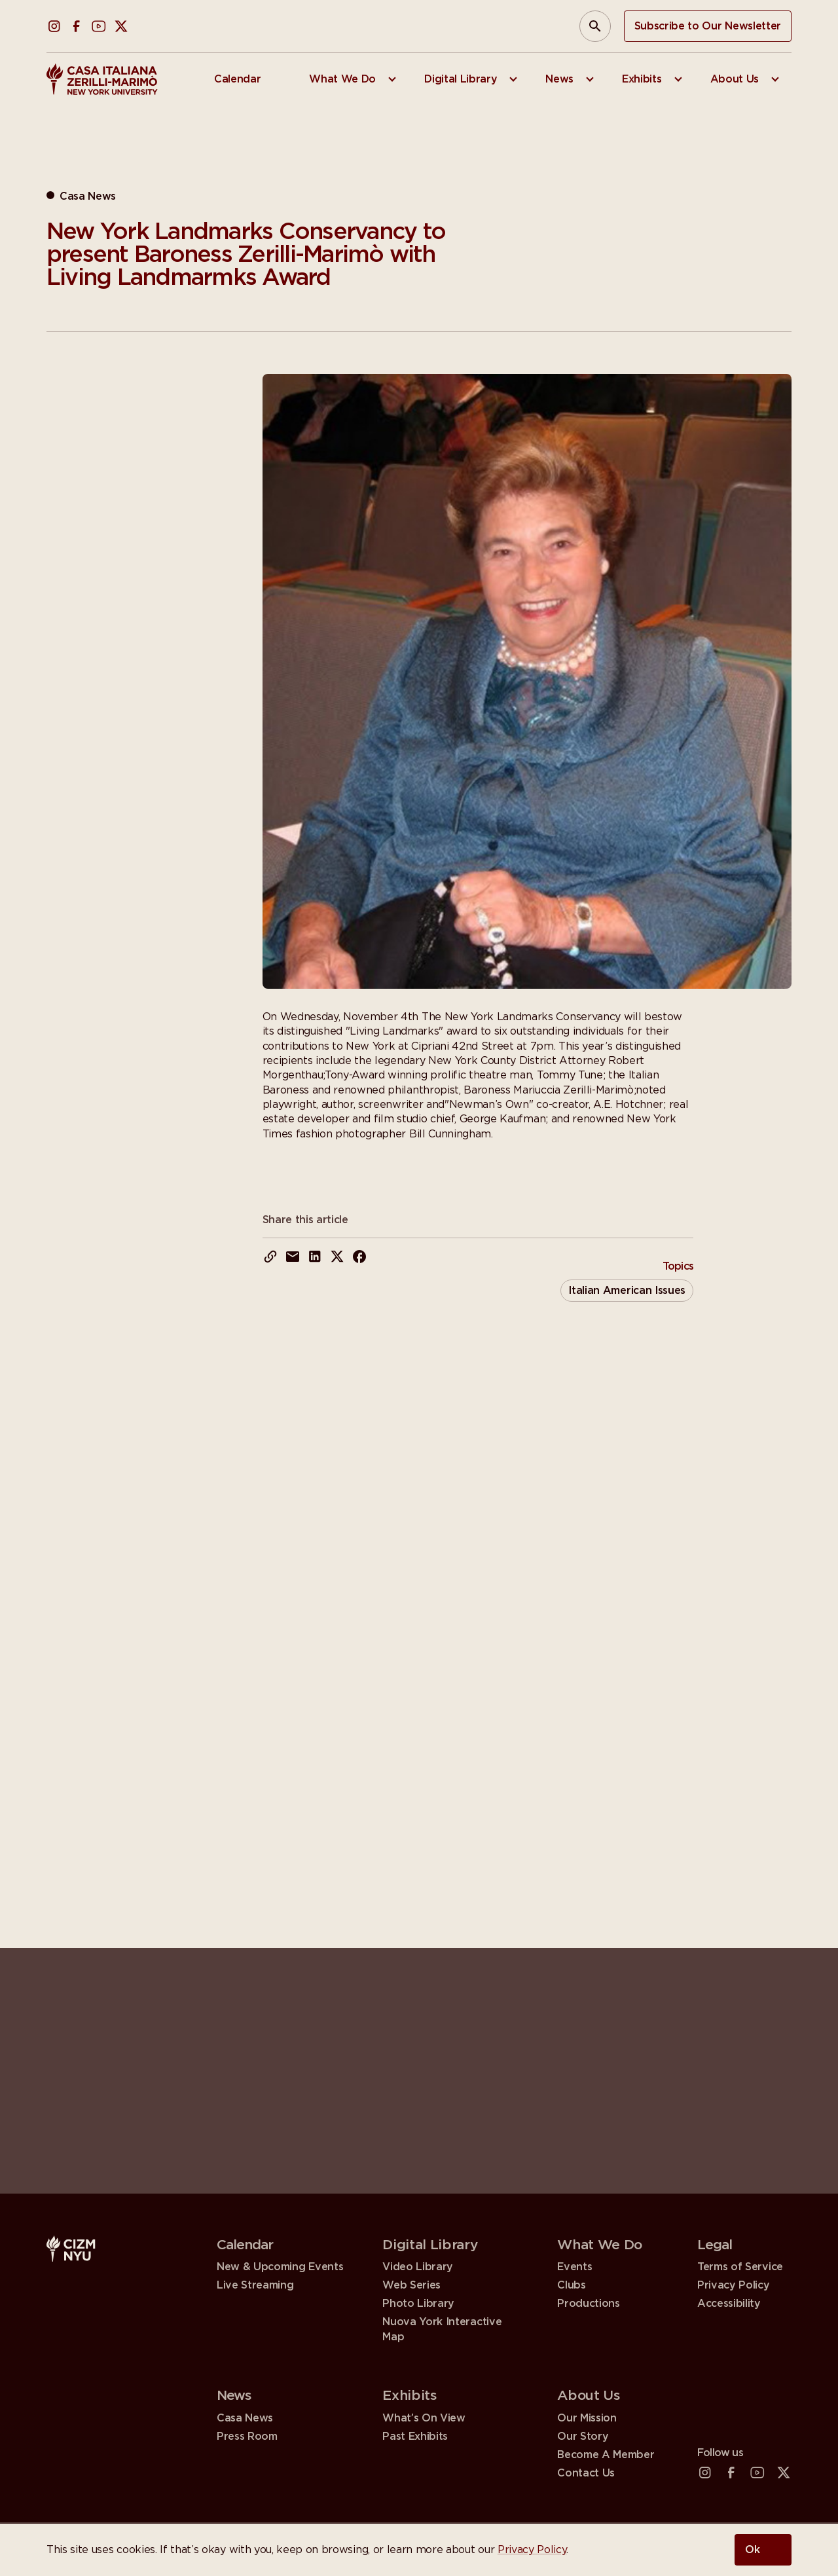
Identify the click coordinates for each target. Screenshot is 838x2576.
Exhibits (409, 2395)
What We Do (599, 2245)
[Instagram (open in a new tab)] (54, 26)
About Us (588, 2395)
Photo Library (418, 2303)
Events (574, 2267)
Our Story (582, 2436)
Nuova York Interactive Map (441, 2329)
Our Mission (586, 2418)
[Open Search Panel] (595, 26)
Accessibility (729, 2304)
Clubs (571, 2285)
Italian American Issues (626, 1290)
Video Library (417, 2267)
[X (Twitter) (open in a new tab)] (121, 26)
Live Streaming (255, 2285)
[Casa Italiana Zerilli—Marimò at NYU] (102, 79)
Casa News (245, 2418)
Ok (752, 2550)
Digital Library (429, 2245)
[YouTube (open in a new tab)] (99, 26)
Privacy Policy (532, 2550)
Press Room (247, 2436)
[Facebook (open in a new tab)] (76, 26)
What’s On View (423, 2418)
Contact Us (586, 2473)
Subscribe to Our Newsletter (707, 26)
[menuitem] (245, 79)
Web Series (411, 2285)
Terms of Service (740, 2267)
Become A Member (605, 2455)
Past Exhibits (415, 2436)
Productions (588, 2303)
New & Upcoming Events (280, 2267)
